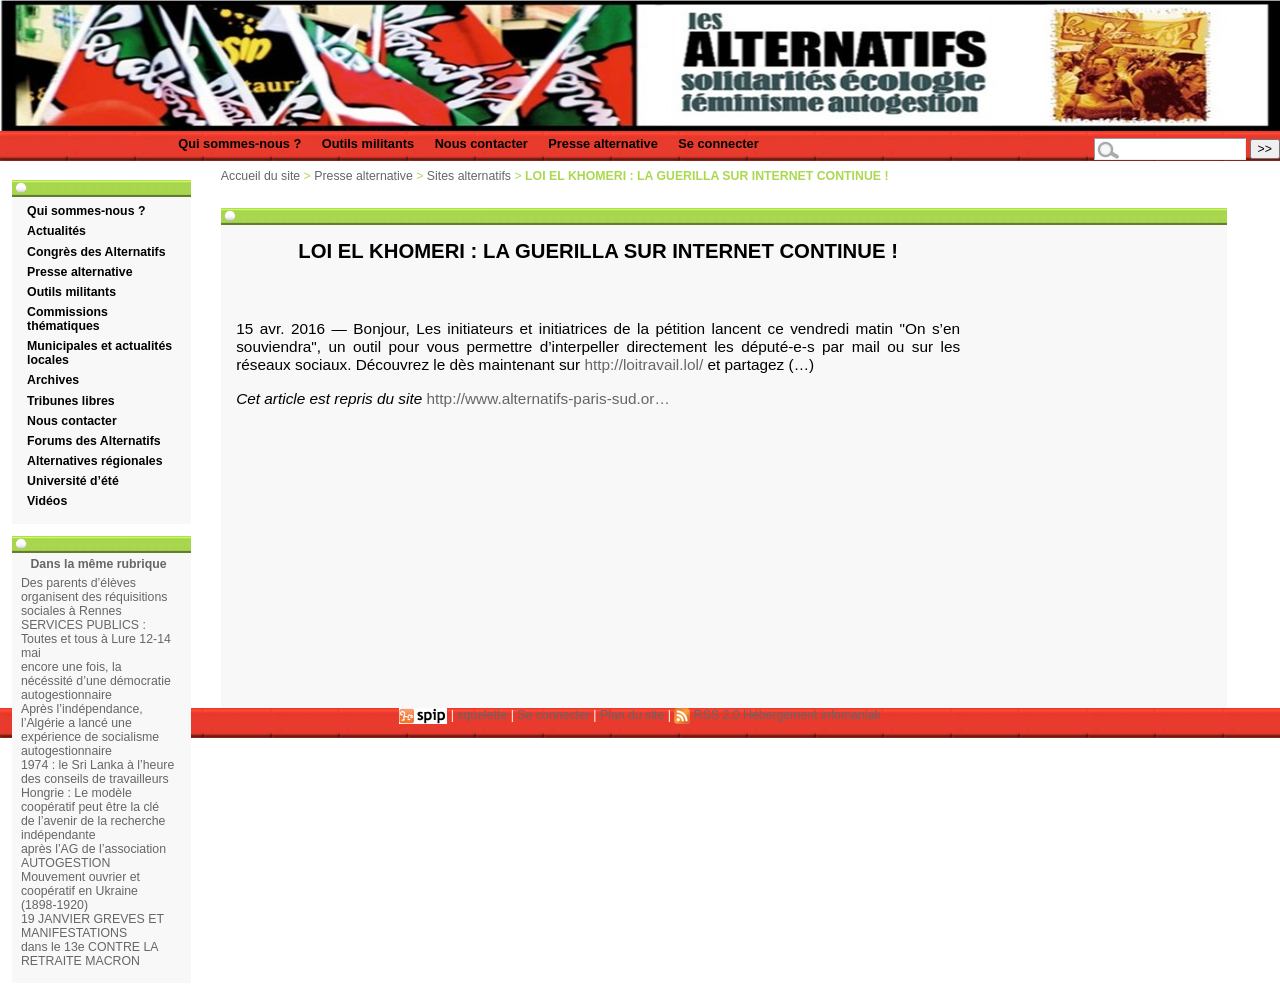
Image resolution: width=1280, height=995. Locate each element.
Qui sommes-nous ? (239, 143)
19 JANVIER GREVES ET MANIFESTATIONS (92, 926)
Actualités (56, 231)
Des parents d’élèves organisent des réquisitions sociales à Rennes (94, 597)
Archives (53, 380)
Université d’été (73, 481)
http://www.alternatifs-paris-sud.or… (548, 398)
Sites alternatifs (469, 176)
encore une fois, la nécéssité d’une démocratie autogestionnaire (96, 681)
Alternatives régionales (95, 461)
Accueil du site (260, 176)
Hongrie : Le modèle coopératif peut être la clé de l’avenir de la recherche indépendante (93, 814)
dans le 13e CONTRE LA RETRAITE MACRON (89, 954)
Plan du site (632, 715)
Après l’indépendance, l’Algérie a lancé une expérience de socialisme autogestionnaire (90, 730)
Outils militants (368, 143)
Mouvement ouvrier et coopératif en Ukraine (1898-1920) (80, 891)
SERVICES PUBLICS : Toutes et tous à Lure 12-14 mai (96, 639)
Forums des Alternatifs (94, 441)
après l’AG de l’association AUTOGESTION (93, 856)
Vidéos (47, 501)
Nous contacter (481, 143)
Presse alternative (603, 143)
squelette (482, 715)
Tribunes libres (71, 401)
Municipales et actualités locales (99, 353)
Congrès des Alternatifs (96, 252)
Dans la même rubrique (98, 564)
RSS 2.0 (706, 715)
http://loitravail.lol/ (643, 364)
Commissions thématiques (67, 319)
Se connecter (718, 143)
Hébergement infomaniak (812, 715)
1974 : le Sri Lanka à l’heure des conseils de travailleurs (97, 772)
